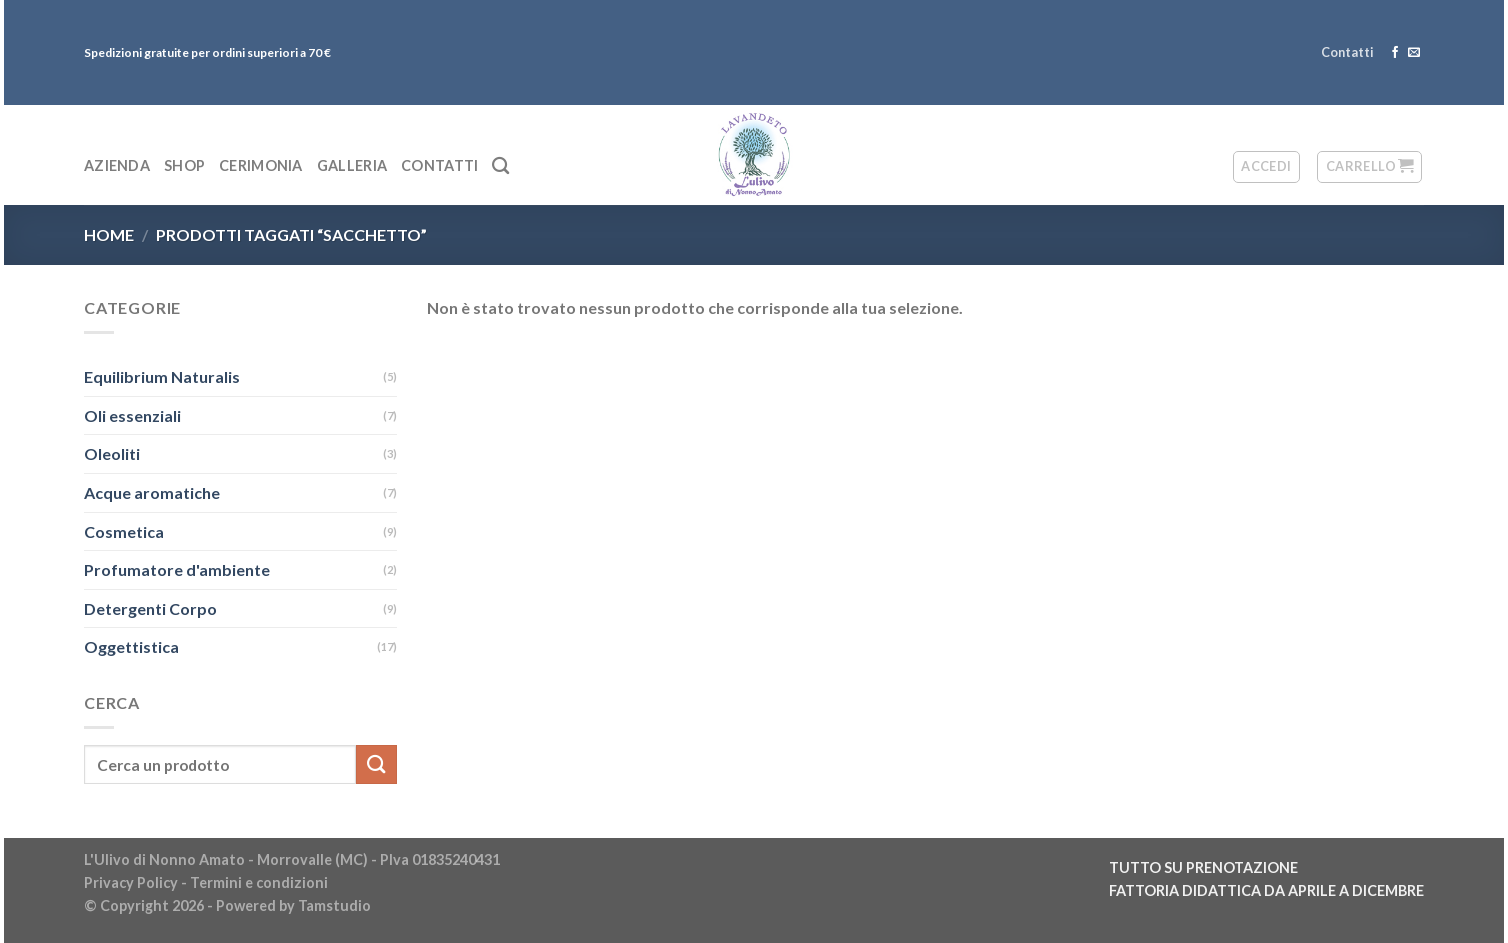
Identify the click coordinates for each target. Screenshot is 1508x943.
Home (109, 234)
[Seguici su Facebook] (1395, 53)
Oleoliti (112, 453)
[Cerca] (500, 166)
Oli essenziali (132, 415)
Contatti (1347, 52)
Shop (184, 165)
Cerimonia (261, 165)
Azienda (117, 165)
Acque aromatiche (152, 492)
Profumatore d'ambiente (177, 569)
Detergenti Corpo (150, 608)
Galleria (352, 165)
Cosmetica (124, 531)
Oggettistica (131, 646)
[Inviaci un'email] (1414, 53)
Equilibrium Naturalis (162, 376)
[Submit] (376, 764)
